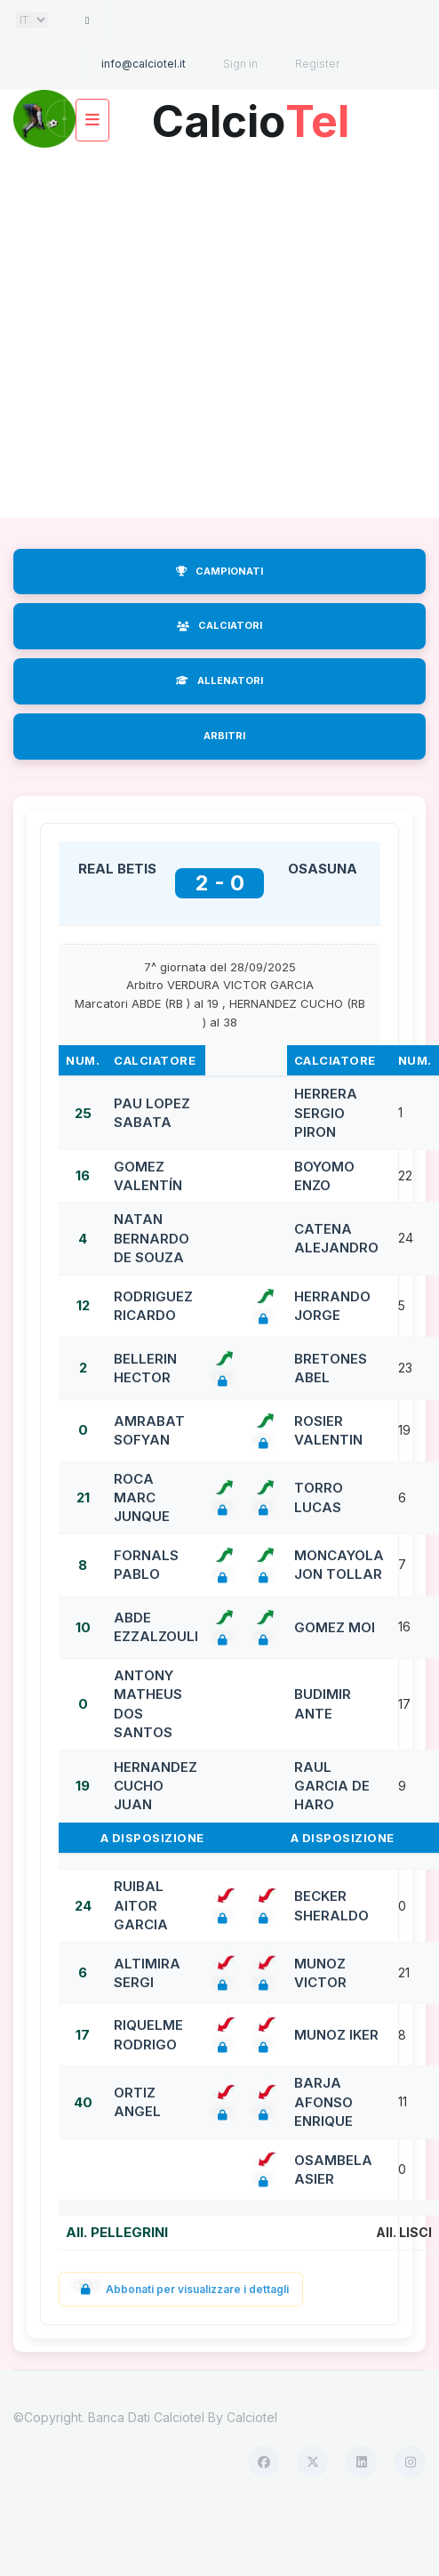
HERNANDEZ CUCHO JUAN (155, 1786)
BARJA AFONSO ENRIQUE (323, 2101)
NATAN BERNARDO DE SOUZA (151, 1238)
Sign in (240, 63)
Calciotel (252, 2417)
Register (317, 63)
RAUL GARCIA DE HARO (332, 1786)
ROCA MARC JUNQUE (142, 1497)
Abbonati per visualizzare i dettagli (181, 2289)
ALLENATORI (219, 680)
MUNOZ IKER (336, 2034)
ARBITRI (224, 735)
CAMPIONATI (219, 571)
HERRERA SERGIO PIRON (325, 1112)
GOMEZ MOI (334, 1627)
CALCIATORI (219, 625)
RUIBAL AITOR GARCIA (141, 1905)
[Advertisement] (166, 333)
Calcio (250, 114)
